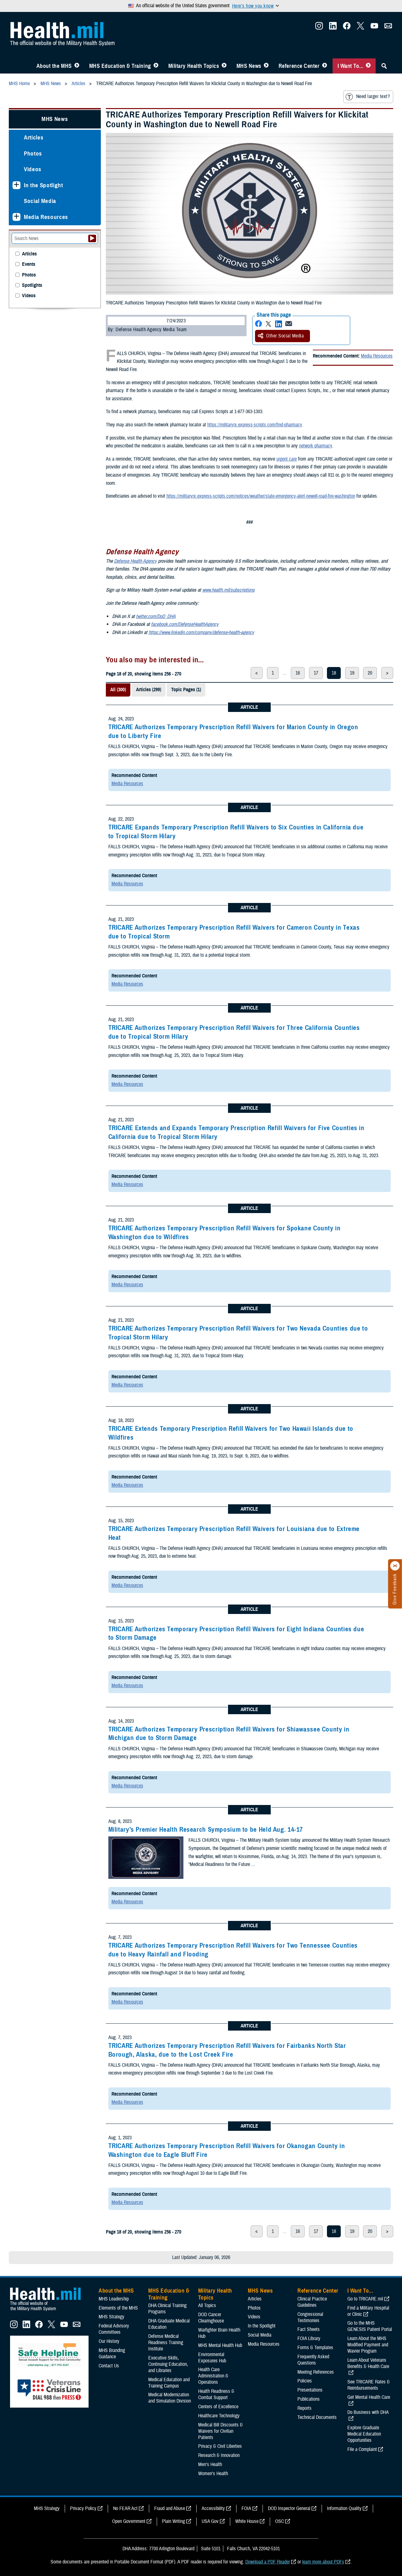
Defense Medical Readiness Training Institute (165, 2342)
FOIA (246, 2508)
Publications (308, 2399)
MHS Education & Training (120, 66)
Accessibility (213, 2508)
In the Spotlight (43, 185)
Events (28, 264)
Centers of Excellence (218, 2407)
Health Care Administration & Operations (213, 2375)
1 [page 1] (273, 673)
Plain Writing (173, 2521)
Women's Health (213, 2473)
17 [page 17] (316, 673)
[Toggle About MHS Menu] (76, 66)
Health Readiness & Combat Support (216, 2394)
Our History (109, 2341)
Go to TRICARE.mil (365, 2299)
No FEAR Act (125, 2508)
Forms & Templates (315, 2347)
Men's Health (210, 2464)
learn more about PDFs (323, 2562)
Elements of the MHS (118, 2308)
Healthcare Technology (219, 2416)
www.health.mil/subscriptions (228, 590)
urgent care (286, 459)
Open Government (128, 2521)
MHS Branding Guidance (112, 2353)
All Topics (207, 2305)
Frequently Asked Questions (313, 2360)
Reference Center (299, 66)
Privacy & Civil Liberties (220, 2446)
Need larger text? (367, 97)
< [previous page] (256, 673)
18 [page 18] (334, 673)
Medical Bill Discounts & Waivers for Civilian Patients (220, 2431)
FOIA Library (308, 2338)
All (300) (118, 689)
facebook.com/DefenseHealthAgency (185, 624)
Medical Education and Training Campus (169, 2382)
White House (246, 2521)
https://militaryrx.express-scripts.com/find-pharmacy (254, 425)
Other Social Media (281, 336)
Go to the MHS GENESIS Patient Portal (369, 2326)
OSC (279, 2521)
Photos (33, 153)
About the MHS (54, 66)
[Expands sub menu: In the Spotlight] (16, 185)
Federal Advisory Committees (114, 2329)
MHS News (248, 66)
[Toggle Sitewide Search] (384, 66)
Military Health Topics (193, 66)
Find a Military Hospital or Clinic (368, 2311)
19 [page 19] (352, 673)
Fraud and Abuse (169, 2508)
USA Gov (210, 2521)
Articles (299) (148, 689)
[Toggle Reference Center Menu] (324, 66)
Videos (32, 169)
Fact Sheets (308, 2329)
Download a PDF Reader (267, 2562)
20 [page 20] (370, 673)
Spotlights (32, 285)
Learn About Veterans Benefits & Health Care (368, 2363)
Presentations (310, 2390)
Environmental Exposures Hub (212, 2357)
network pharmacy (315, 446)
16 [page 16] (298, 673)
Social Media (40, 201)
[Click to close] (395, 1566)
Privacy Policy (83, 2508)
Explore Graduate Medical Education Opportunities (364, 2434)
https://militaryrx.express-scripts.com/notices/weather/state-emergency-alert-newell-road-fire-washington (260, 496)
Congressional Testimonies (310, 2317)
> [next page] (387, 673)
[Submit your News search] (92, 238)
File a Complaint (362, 2449)
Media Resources (377, 356)
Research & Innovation (219, 2455)
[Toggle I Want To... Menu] (368, 66)
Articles (33, 137)
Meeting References (315, 2372)
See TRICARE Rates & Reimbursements (368, 2385)
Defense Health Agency (135, 561)
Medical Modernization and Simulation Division (169, 2398)
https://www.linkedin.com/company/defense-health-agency (201, 632)
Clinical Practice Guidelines (312, 2302)
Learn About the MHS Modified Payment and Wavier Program (367, 2344)
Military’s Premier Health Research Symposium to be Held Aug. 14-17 (205, 1829)
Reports (304, 2408)
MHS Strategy (111, 2317)
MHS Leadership (114, 2299)
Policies (304, 2381)
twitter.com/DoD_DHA (156, 616)
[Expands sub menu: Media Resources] (16, 217)
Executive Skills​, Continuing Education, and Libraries (168, 2364)
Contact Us (109, 2366)
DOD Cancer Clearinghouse (211, 2317)
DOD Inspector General (289, 2508)
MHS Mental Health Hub (220, 2345)
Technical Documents (317, 2417)
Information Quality (344, 2508)
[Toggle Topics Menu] (224, 66)
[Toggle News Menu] (266, 66)
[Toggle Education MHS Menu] (156, 66)
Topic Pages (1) (186, 689)
